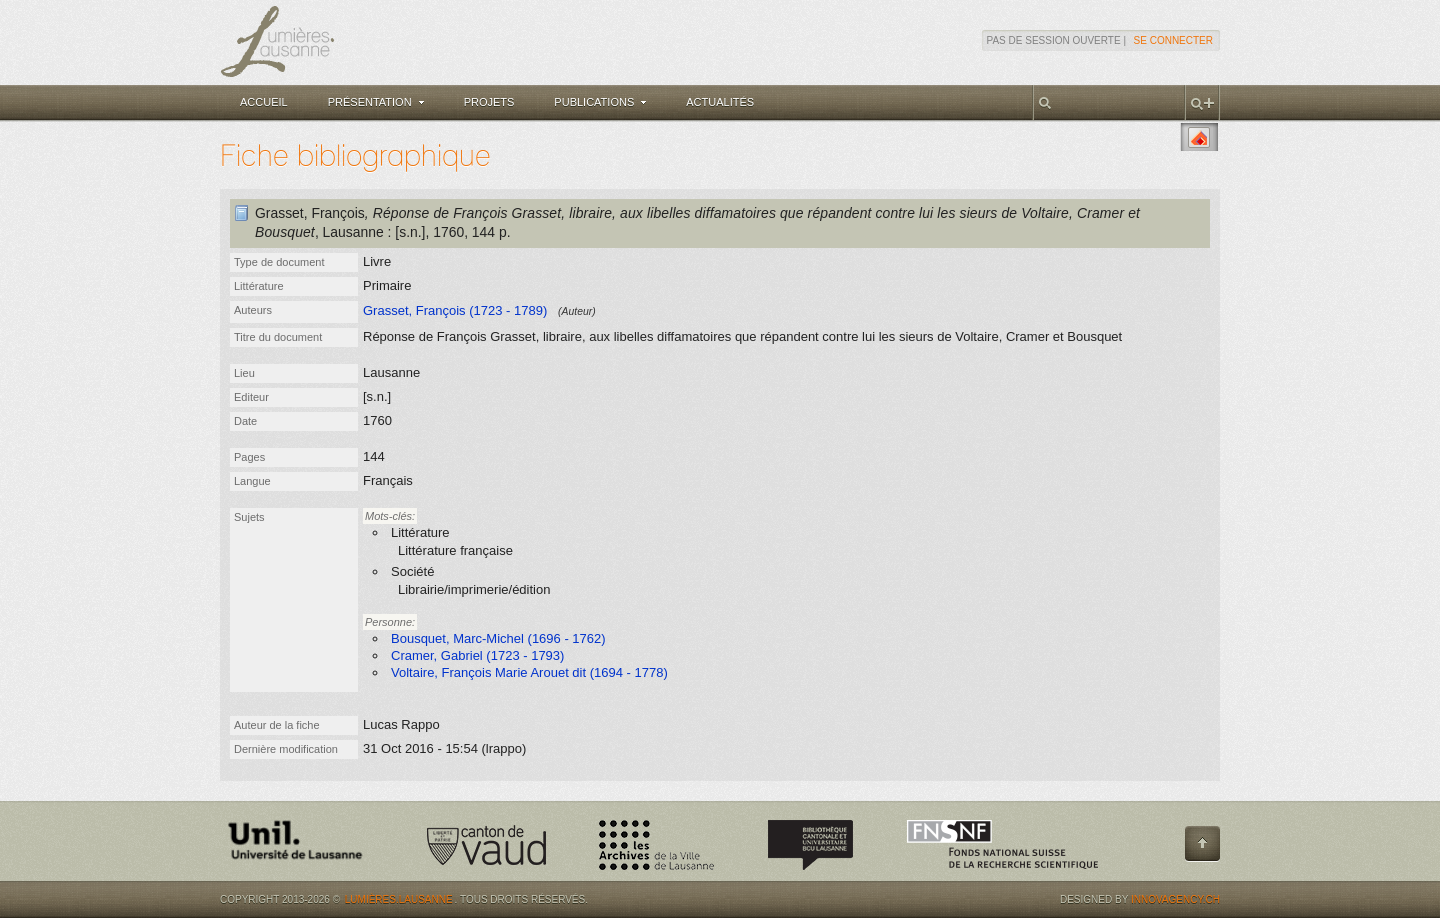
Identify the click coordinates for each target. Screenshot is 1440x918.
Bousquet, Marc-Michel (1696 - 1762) (498, 638)
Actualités (720, 102)
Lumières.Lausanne (399, 899)
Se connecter (1173, 40)
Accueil (264, 102)
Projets (489, 102)
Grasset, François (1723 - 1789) (455, 310)
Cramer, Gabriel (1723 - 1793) (477, 655)
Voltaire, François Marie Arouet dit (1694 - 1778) (529, 672)
